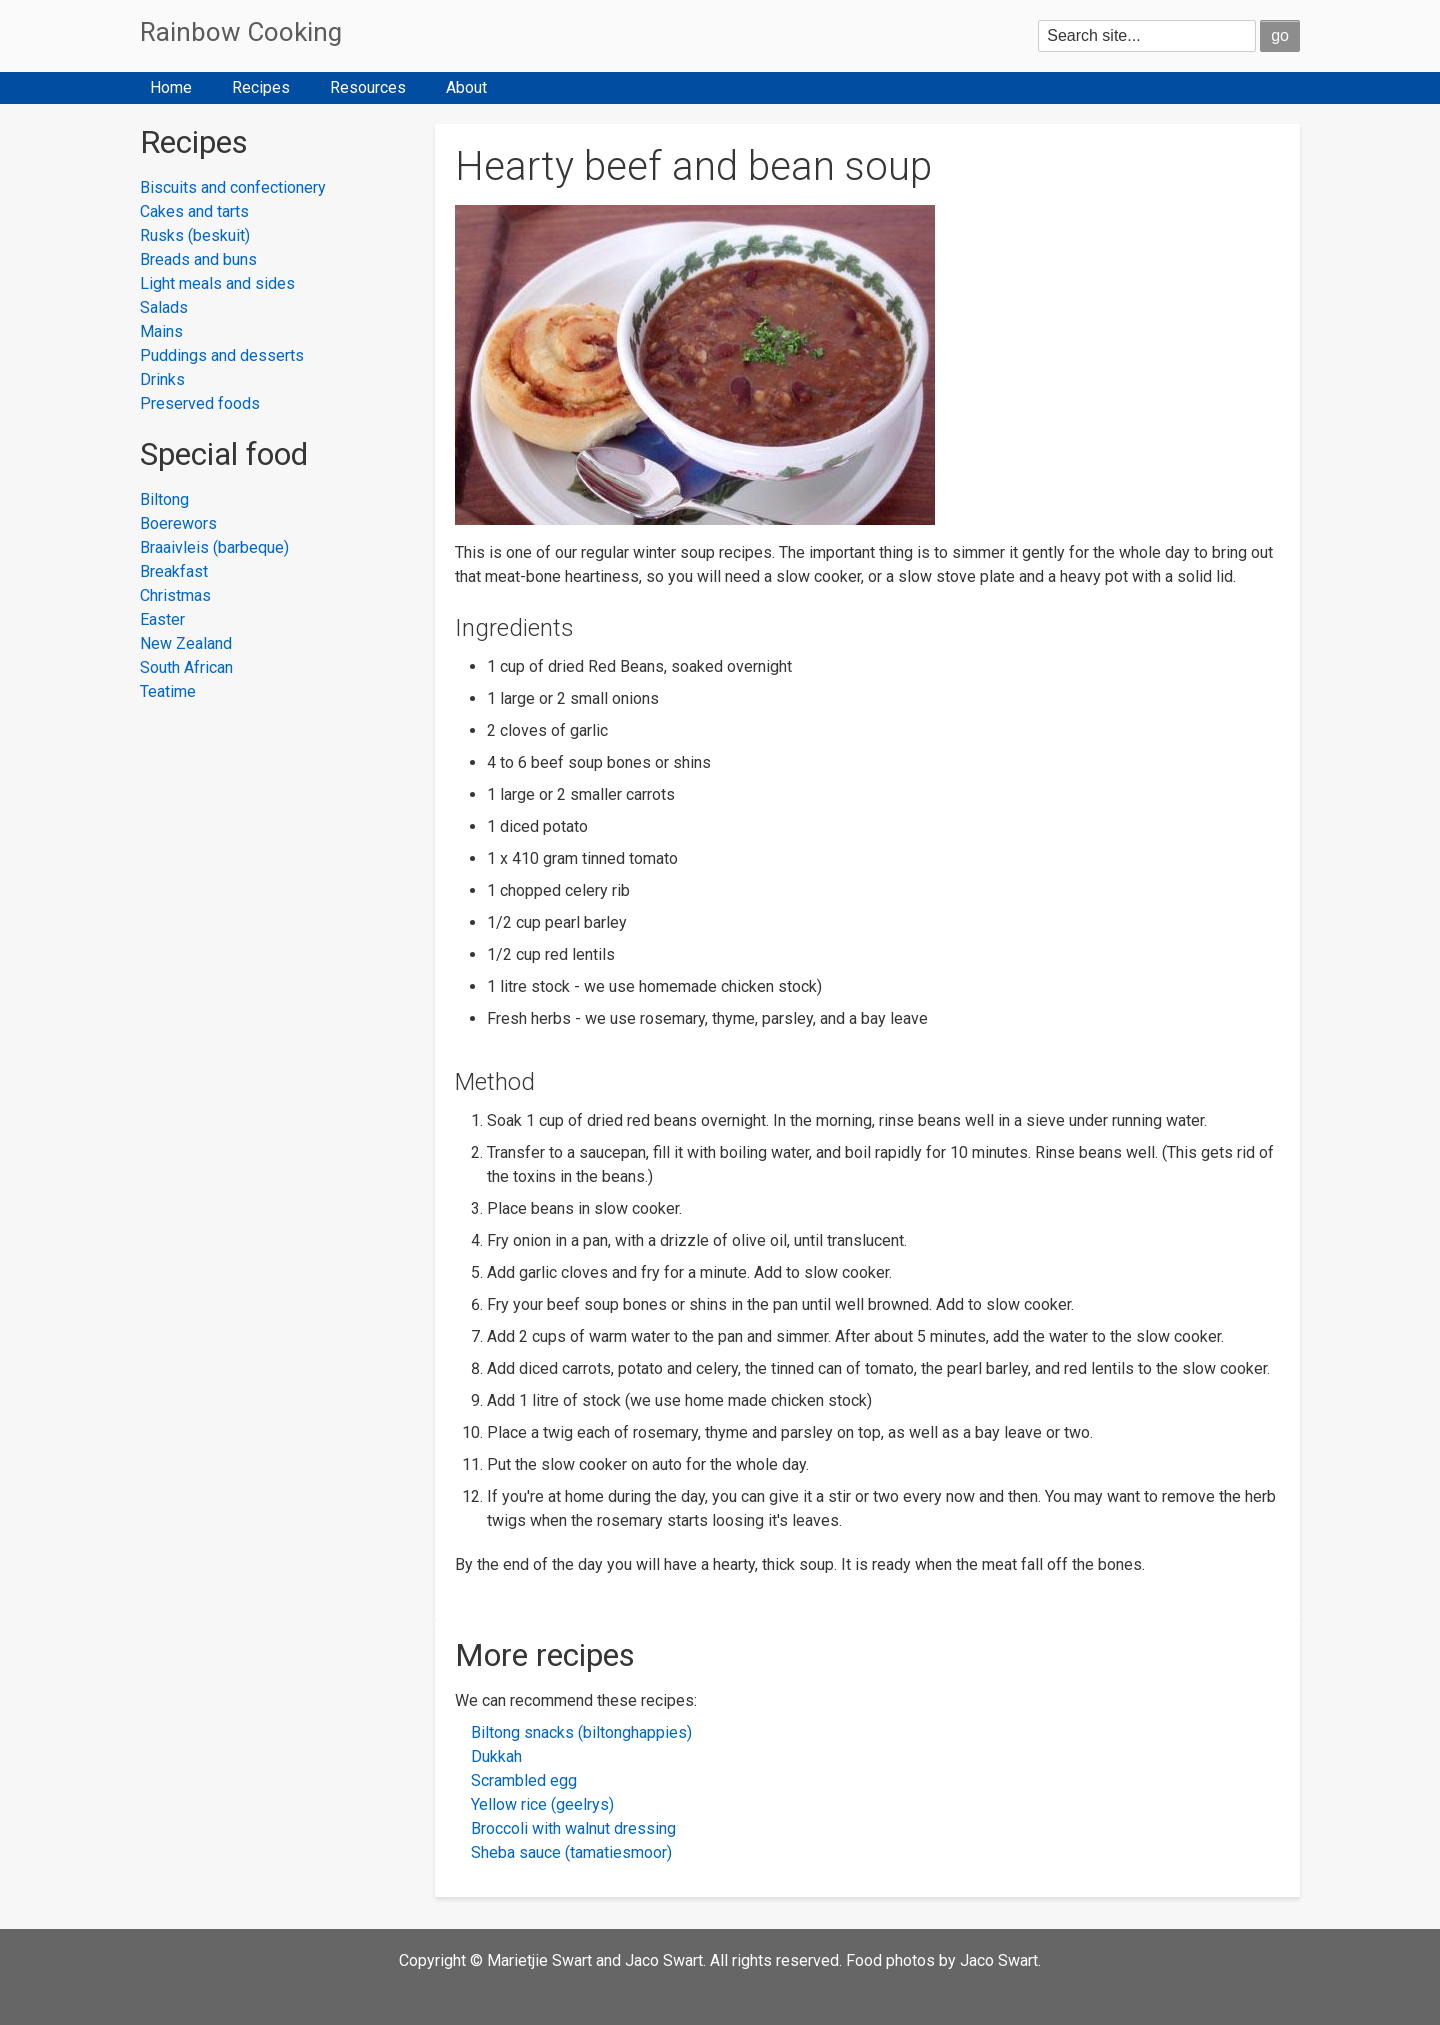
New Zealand (186, 643)
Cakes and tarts (194, 211)
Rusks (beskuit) (195, 235)
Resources (368, 87)
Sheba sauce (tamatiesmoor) (571, 1852)
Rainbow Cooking (241, 32)
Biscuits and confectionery (233, 187)
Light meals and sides (217, 283)
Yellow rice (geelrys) (542, 1804)
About (466, 87)
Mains (161, 331)
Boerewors (178, 523)
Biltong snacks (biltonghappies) (581, 1732)
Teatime (168, 691)
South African (186, 667)
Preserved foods (200, 403)
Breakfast (174, 571)
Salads (164, 307)
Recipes (261, 87)
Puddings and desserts (222, 355)
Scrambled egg (524, 1780)
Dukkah (496, 1756)
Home (171, 87)
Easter (162, 619)
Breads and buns (198, 259)
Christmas (175, 595)
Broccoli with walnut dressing (573, 1828)
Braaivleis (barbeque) (214, 547)
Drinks (162, 379)
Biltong (164, 499)
